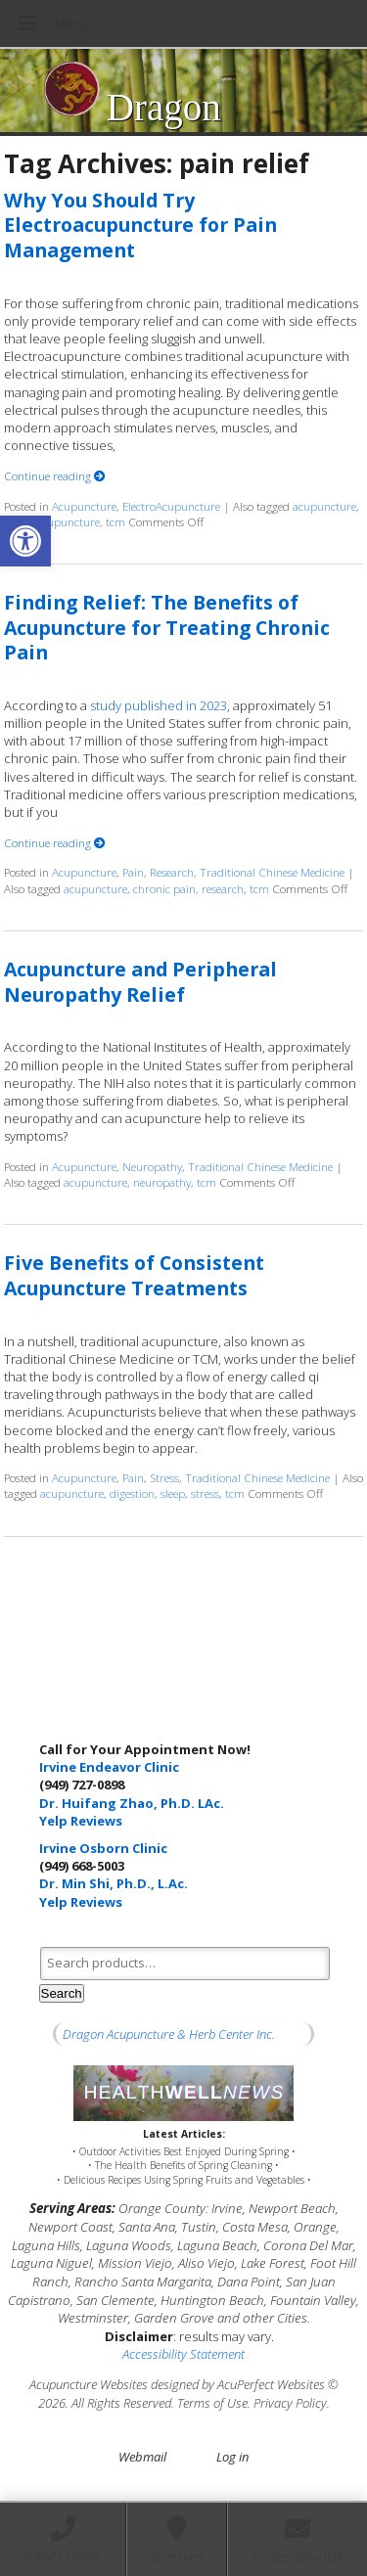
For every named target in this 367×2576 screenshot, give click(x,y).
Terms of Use (212, 2403)
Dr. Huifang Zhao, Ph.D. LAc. (131, 1803)
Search (61, 1993)
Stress (164, 1477)
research (223, 888)
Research (172, 872)
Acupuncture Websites (88, 2384)
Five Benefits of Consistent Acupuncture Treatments (134, 1274)
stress (205, 1493)
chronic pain (164, 888)
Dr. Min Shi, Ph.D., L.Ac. (113, 1883)
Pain (133, 872)
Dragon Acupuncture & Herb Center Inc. (169, 2034)
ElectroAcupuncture (171, 506)
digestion (132, 1493)
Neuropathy (152, 1166)
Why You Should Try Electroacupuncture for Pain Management (140, 225)
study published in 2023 (158, 705)
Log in (232, 2456)
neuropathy (162, 1182)
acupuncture (324, 506)
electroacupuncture (52, 521)
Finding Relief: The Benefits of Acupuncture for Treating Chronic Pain (167, 627)
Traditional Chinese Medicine (272, 872)
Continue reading (55, 475)
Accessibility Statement (183, 2354)
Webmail (142, 2456)
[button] (25, 541)
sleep (173, 1493)
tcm (115, 521)
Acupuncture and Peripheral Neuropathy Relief (140, 981)
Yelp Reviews (80, 1821)
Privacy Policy (290, 2403)
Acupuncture (84, 506)
